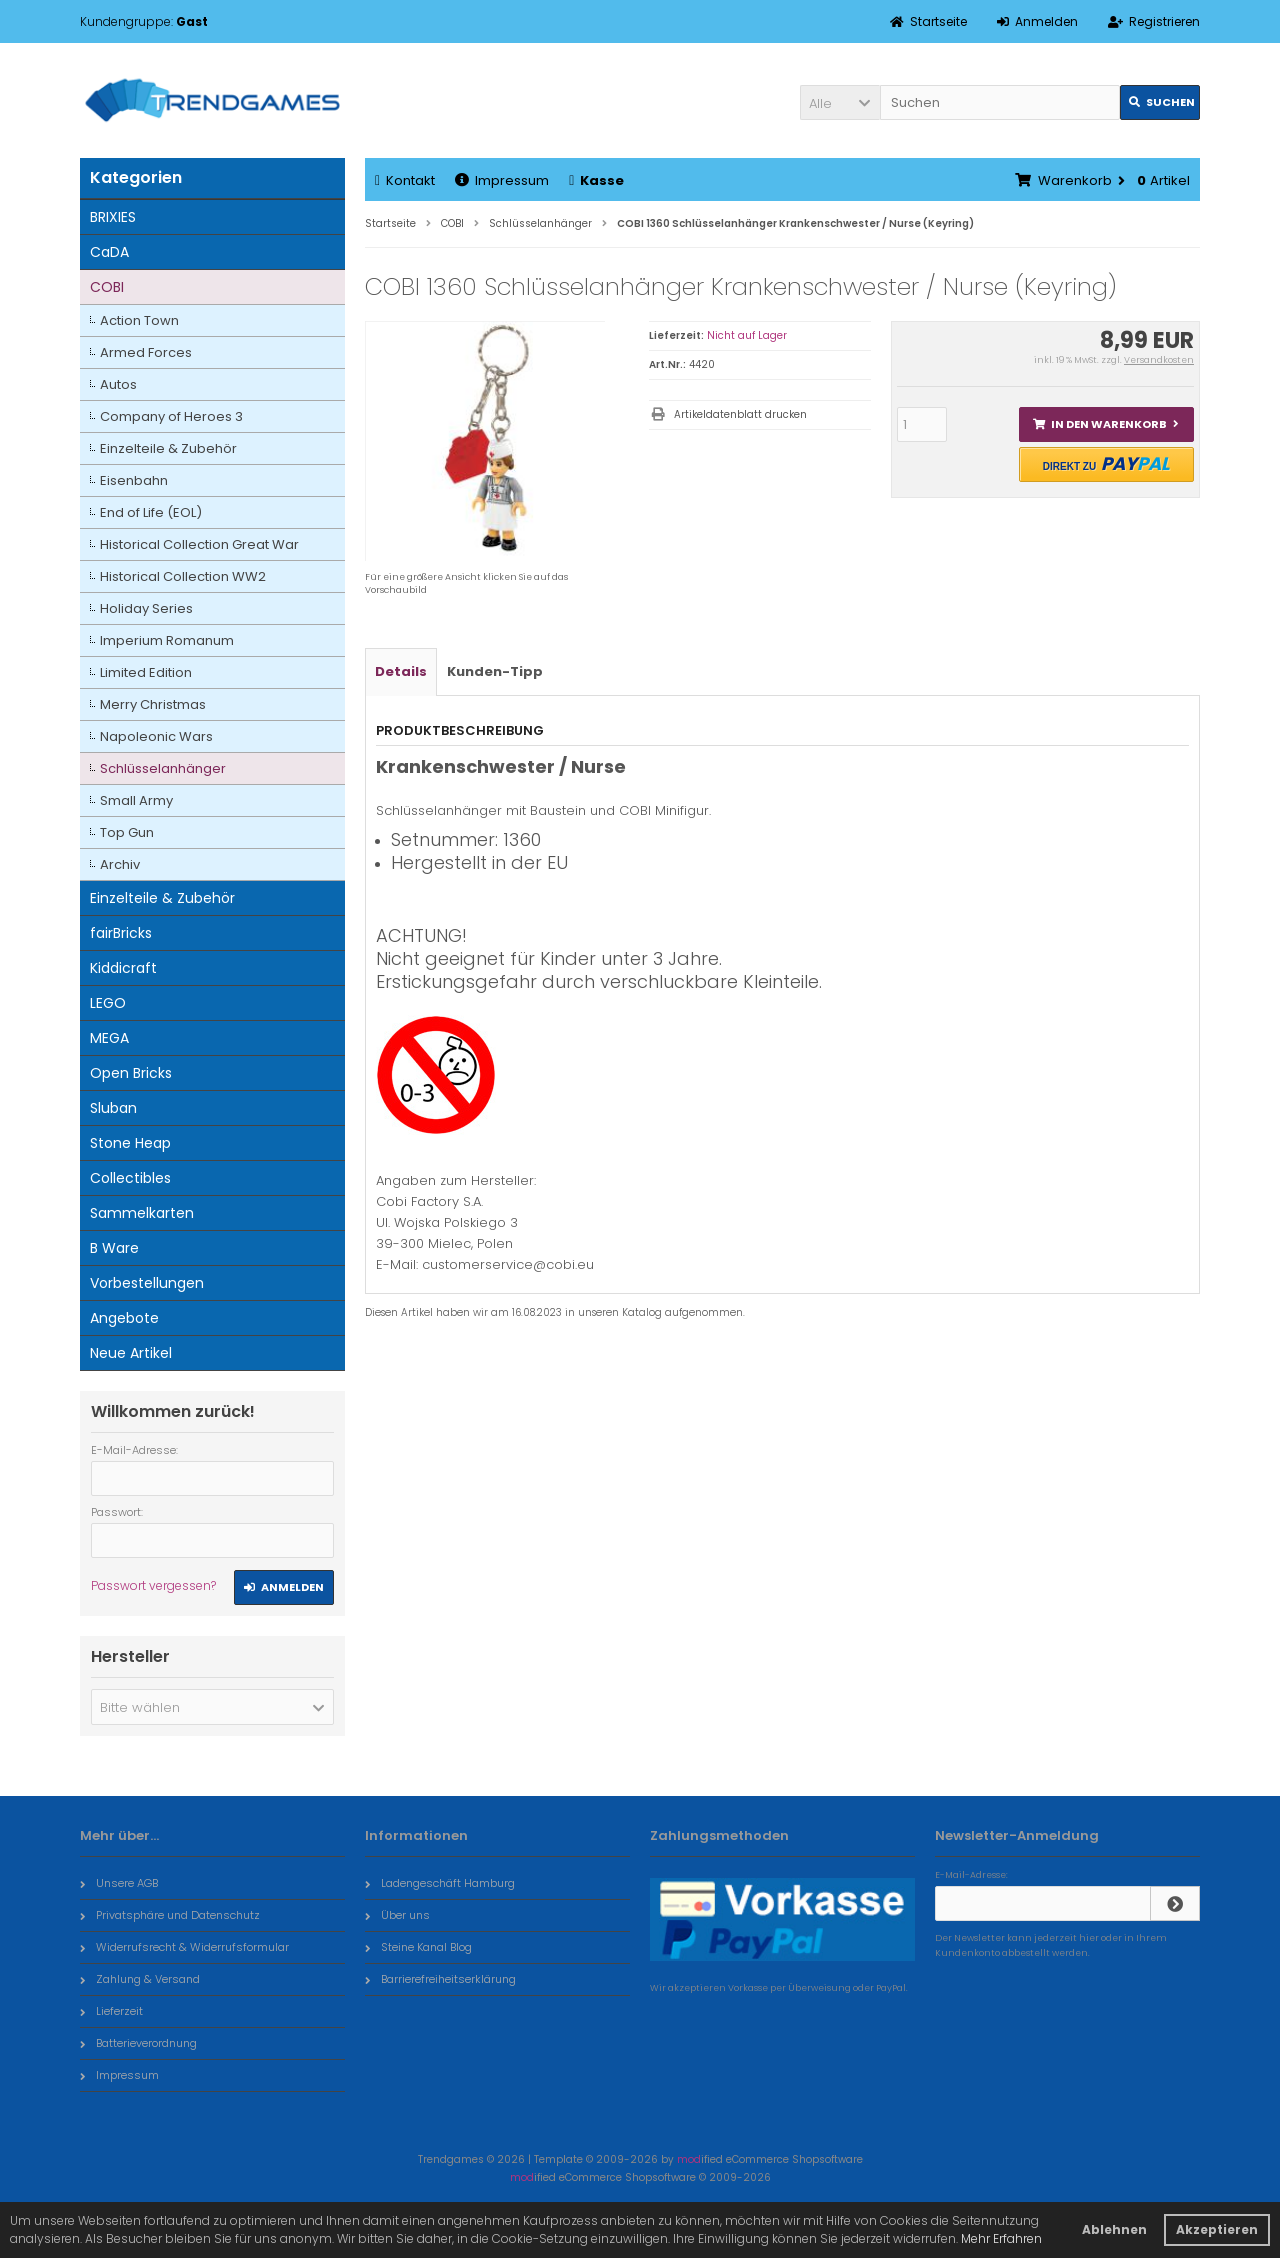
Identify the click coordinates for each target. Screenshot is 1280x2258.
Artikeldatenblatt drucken (740, 414)
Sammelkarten (142, 1213)
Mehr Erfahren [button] (1001, 2238)
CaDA (109, 252)
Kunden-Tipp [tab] (495, 671)
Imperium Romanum (167, 640)
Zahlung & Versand (140, 1979)
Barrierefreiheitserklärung (440, 1979)
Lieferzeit (111, 2011)
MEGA (109, 1038)
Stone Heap (130, 1143)
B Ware (114, 1248)
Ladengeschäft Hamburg (440, 1883)
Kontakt (405, 180)
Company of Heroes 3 (171, 416)
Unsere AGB (119, 1883)
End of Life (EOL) (151, 512)
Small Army (136, 800)
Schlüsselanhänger (163, 768)
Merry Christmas (153, 704)
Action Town (139, 320)
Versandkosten (1159, 360)
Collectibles (130, 1178)
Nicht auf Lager (747, 335)
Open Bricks (131, 1073)
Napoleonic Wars (156, 736)
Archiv (120, 864)
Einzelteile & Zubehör (168, 448)
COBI (107, 287)
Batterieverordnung (138, 2043)
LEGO (108, 1003)
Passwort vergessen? (153, 1585)
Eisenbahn (134, 480)
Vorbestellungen (147, 1283)
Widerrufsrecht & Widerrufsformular (184, 1947)
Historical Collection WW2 (183, 576)
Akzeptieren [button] (1217, 2229)
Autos (118, 384)
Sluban (113, 1108)
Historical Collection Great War (199, 544)
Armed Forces (146, 352)
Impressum (502, 180)
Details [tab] (401, 671)
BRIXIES (113, 217)
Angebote (124, 1318)
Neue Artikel (131, 1353)
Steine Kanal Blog (418, 1947)
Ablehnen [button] (1114, 2229)
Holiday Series (146, 608)
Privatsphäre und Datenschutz (170, 1915)
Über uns (397, 1915)
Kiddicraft (123, 968)
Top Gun (127, 832)
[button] (840, 102)
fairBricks (121, 933)
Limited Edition (146, 672)
